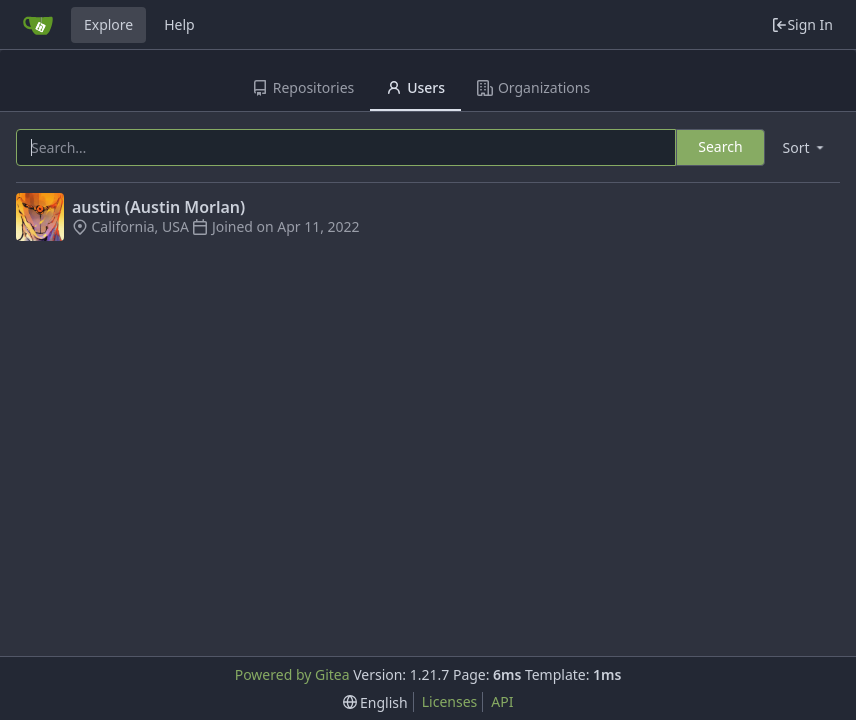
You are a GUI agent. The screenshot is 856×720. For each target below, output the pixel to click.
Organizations (533, 87)
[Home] (38, 25)
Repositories (303, 87)
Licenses (450, 701)
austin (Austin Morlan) (158, 207)
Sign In (802, 24)
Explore (108, 24)
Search (720, 146)
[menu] (805, 147)
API (502, 701)
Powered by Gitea (292, 674)
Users (415, 87)
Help (179, 24)
